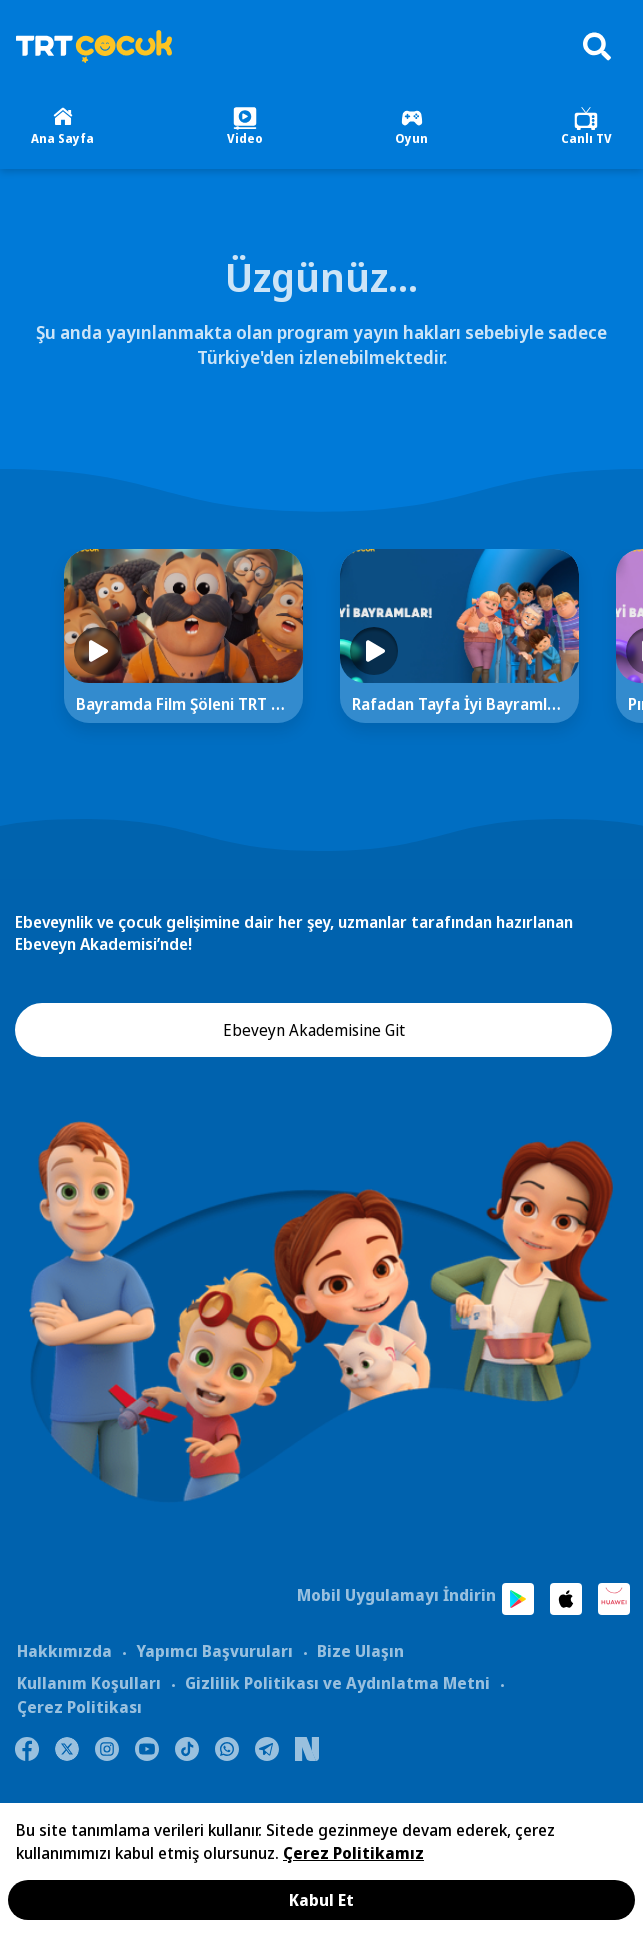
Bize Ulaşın (360, 1651)
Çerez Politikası (79, 1707)
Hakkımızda (64, 1651)
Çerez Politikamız (353, 1853)
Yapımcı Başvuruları (214, 1651)
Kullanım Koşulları (89, 1683)
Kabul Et (321, 1900)
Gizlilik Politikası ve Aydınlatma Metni (337, 1683)
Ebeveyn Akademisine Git (314, 1030)
